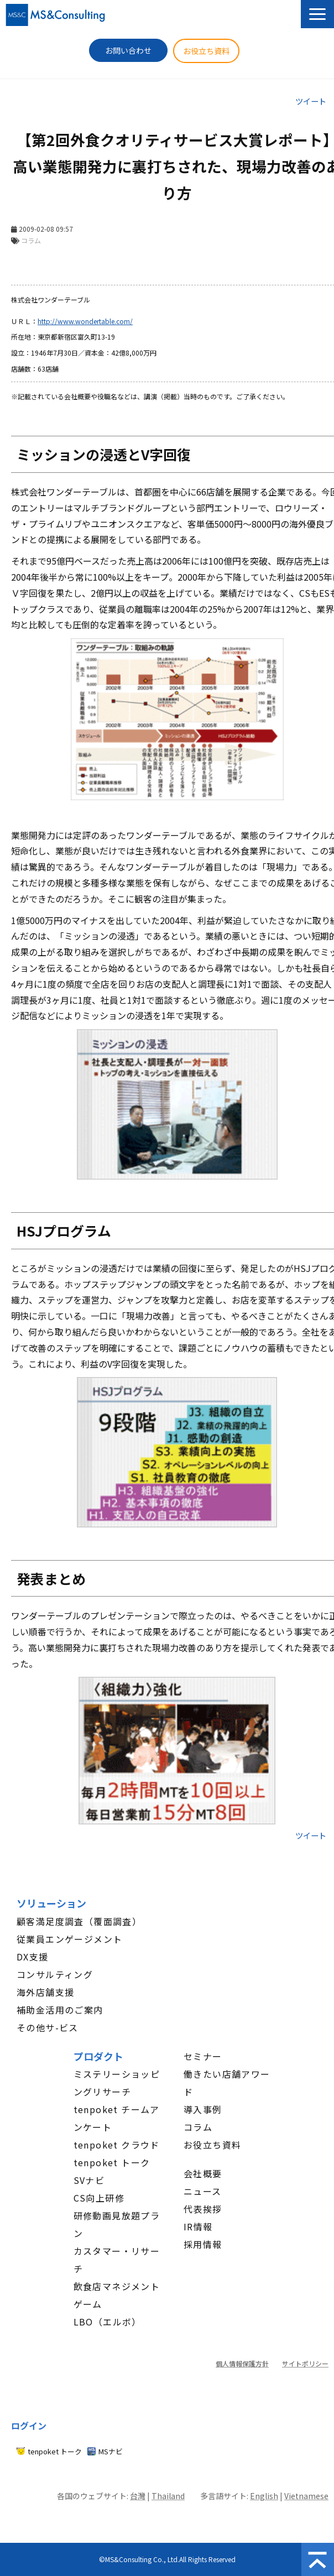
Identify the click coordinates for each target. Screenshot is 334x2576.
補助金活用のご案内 (60, 2009)
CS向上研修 (99, 2197)
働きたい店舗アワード (227, 2082)
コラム (198, 2127)
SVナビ (89, 2180)
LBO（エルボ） (108, 2321)
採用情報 (203, 2244)
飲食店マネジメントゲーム (117, 2295)
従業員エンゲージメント (69, 1939)
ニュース (203, 2191)
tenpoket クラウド (117, 2144)
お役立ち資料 (206, 50)
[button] (317, 14)
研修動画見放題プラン (117, 2224)
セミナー (203, 2056)
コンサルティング (55, 1974)
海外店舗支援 (45, 1992)
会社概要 (203, 2173)
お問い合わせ (128, 50)
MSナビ (110, 2451)
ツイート (310, 101)
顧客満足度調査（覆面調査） (79, 1921)
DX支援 (33, 1956)
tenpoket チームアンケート (117, 2118)
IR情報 (198, 2226)
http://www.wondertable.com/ (85, 321)
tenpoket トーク (112, 2162)
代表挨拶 (203, 2208)
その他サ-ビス (48, 2027)
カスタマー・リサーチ (117, 2259)
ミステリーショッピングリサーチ (117, 2082)
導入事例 (203, 2109)
